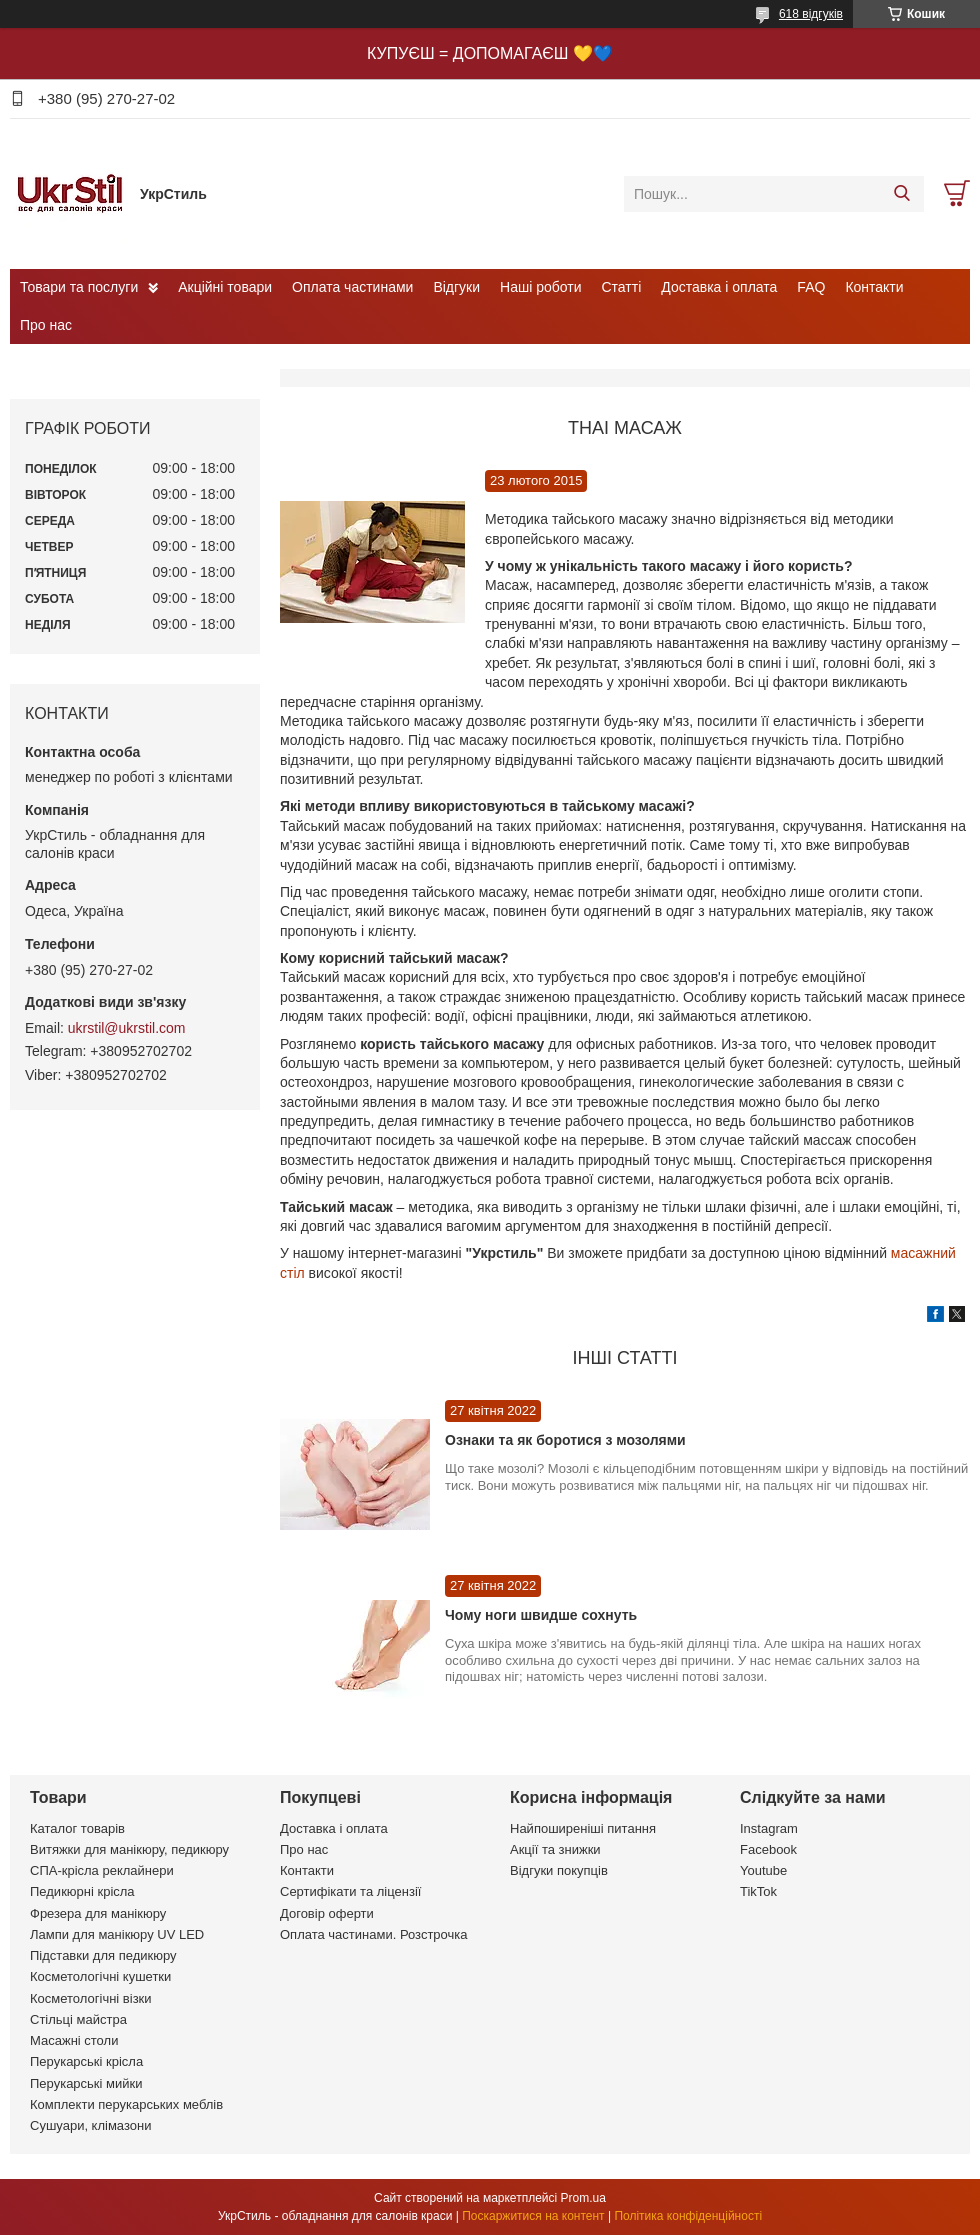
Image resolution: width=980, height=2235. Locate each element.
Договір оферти (327, 1913)
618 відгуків (811, 14)
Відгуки (456, 287)
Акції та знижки (555, 1849)
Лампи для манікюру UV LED (117, 1934)
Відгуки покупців (559, 1870)
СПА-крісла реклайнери (102, 1870)
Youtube (763, 1870)
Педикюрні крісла (82, 1891)
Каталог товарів (77, 1828)
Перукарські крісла (86, 2061)
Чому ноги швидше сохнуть (541, 1615)
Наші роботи (540, 287)
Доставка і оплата (719, 287)
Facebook (768, 1849)
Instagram (769, 1828)
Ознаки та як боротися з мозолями (565, 1440)
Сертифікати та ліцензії (350, 1891)
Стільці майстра (78, 2019)
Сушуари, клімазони (90, 2125)
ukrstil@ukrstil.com (127, 1028)
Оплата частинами (352, 287)
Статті (622, 287)
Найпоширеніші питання (583, 1828)
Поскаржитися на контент (533, 2216)
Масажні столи (74, 2040)
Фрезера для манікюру (98, 1913)
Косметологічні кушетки (100, 1976)
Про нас (46, 325)
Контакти (874, 287)
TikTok (758, 1891)
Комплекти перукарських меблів (126, 2104)
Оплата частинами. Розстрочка (373, 1934)
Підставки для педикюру (103, 1955)
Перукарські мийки (86, 2083)
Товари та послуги (79, 287)
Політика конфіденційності (688, 2216)
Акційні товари (225, 287)
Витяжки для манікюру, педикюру (129, 1849)
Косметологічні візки (91, 1998)
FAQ (811, 287)
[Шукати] (901, 194)
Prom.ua (583, 2198)
